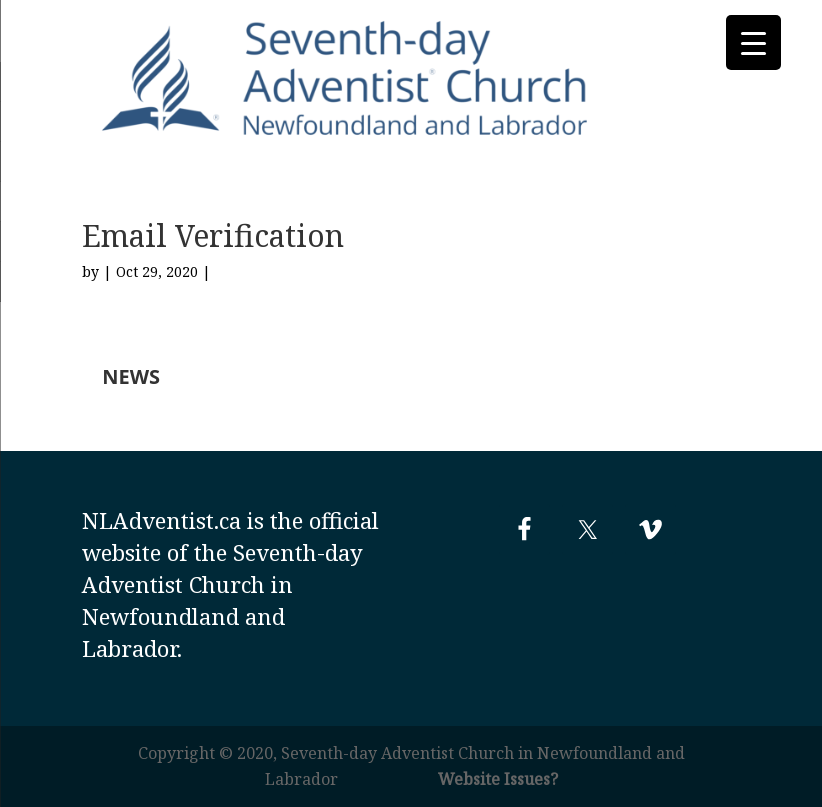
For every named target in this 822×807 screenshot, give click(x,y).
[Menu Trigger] (753, 42)
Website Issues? (498, 779)
